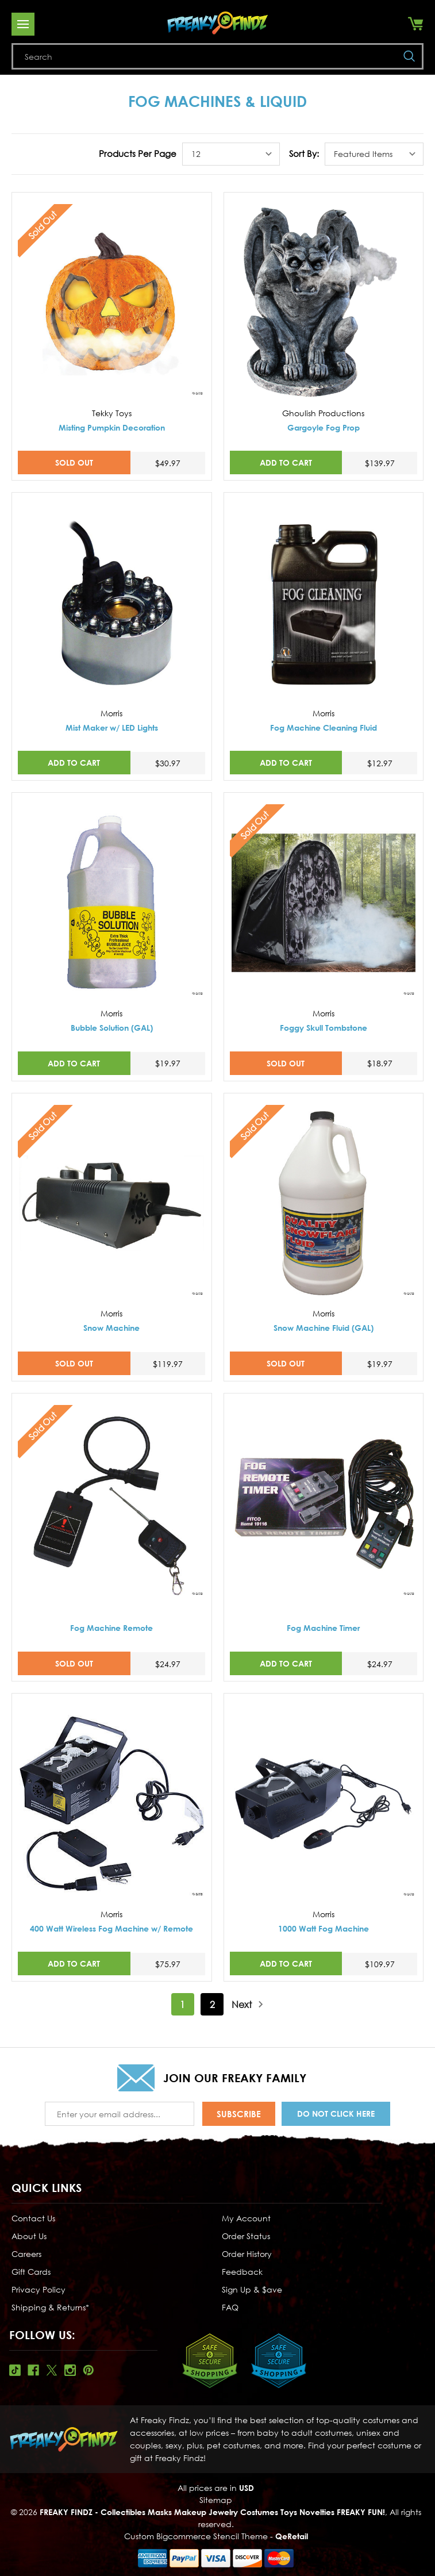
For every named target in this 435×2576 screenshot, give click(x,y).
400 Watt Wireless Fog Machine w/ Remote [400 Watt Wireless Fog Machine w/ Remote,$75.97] (111, 1928)
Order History (247, 2254)
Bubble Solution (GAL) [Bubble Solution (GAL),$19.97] (112, 1027)
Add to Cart (286, 462)
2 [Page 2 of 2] (212, 2004)
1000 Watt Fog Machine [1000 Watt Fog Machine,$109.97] (323, 1928)
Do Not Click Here (336, 2113)
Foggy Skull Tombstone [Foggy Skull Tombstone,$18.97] (323, 1027)
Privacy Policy (38, 2289)
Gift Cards (31, 2271)
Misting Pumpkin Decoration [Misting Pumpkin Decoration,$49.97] (112, 427)
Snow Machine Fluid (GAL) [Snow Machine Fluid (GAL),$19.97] (324, 1328)
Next (248, 2004)
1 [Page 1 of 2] (182, 2004)
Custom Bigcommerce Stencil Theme (196, 2536)
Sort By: (304, 153)
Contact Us (33, 2218)
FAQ (230, 2307)
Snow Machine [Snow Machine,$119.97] (111, 1328)
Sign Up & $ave (252, 2289)
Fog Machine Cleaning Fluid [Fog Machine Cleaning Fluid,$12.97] (323, 727)
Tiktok (15, 2370)
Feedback (242, 2271)
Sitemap (215, 2500)
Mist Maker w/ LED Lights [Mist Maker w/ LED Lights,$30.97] (112, 727)
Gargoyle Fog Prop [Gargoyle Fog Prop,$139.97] (323, 427)
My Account (246, 2218)
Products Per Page (137, 153)
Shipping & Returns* (50, 2307)
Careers (26, 2254)
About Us (29, 2236)
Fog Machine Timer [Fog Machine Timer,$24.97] (323, 1628)
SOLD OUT (74, 462)
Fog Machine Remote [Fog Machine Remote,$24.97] (111, 1628)
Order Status (246, 2236)
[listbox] (231, 154)
